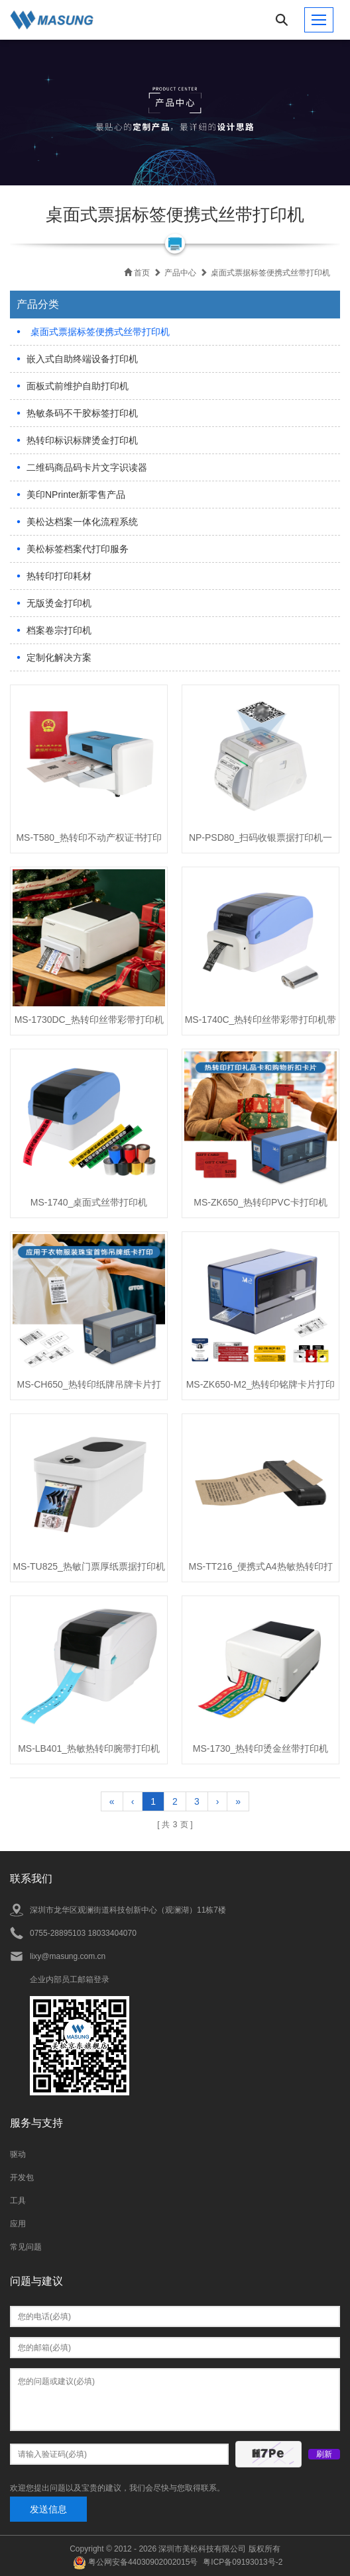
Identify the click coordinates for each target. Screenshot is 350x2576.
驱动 (18, 2154)
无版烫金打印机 (59, 603)
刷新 (324, 2454)
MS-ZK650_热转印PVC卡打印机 (260, 1202)
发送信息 (48, 2509)
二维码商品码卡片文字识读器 (87, 467)
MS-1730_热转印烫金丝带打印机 (261, 1748)
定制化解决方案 (59, 657)
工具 (18, 2200)
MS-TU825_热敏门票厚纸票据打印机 (88, 1566)
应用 (18, 2223)
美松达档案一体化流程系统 (82, 521)
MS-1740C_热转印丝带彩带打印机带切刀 (261, 1023)
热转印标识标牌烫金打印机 (82, 440)
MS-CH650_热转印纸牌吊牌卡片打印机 (89, 1388)
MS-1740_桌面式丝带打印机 (89, 1202)
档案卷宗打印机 (59, 630)
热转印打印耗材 (59, 576)
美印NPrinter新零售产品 (76, 494)
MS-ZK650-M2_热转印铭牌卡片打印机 (260, 1388)
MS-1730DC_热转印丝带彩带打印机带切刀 (89, 1023)
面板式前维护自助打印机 (78, 386)
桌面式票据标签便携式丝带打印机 (100, 331)
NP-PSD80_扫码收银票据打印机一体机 (260, 841)
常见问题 (26, 2247)
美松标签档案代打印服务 (78, 549)
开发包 (22, 2177)
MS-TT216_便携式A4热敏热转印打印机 (261, 1570)
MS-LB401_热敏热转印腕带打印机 (89, 1748)
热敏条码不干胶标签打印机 (82, 413)
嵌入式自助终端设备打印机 (82, 359)
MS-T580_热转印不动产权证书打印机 (88, 841)
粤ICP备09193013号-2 (242, 2562)
